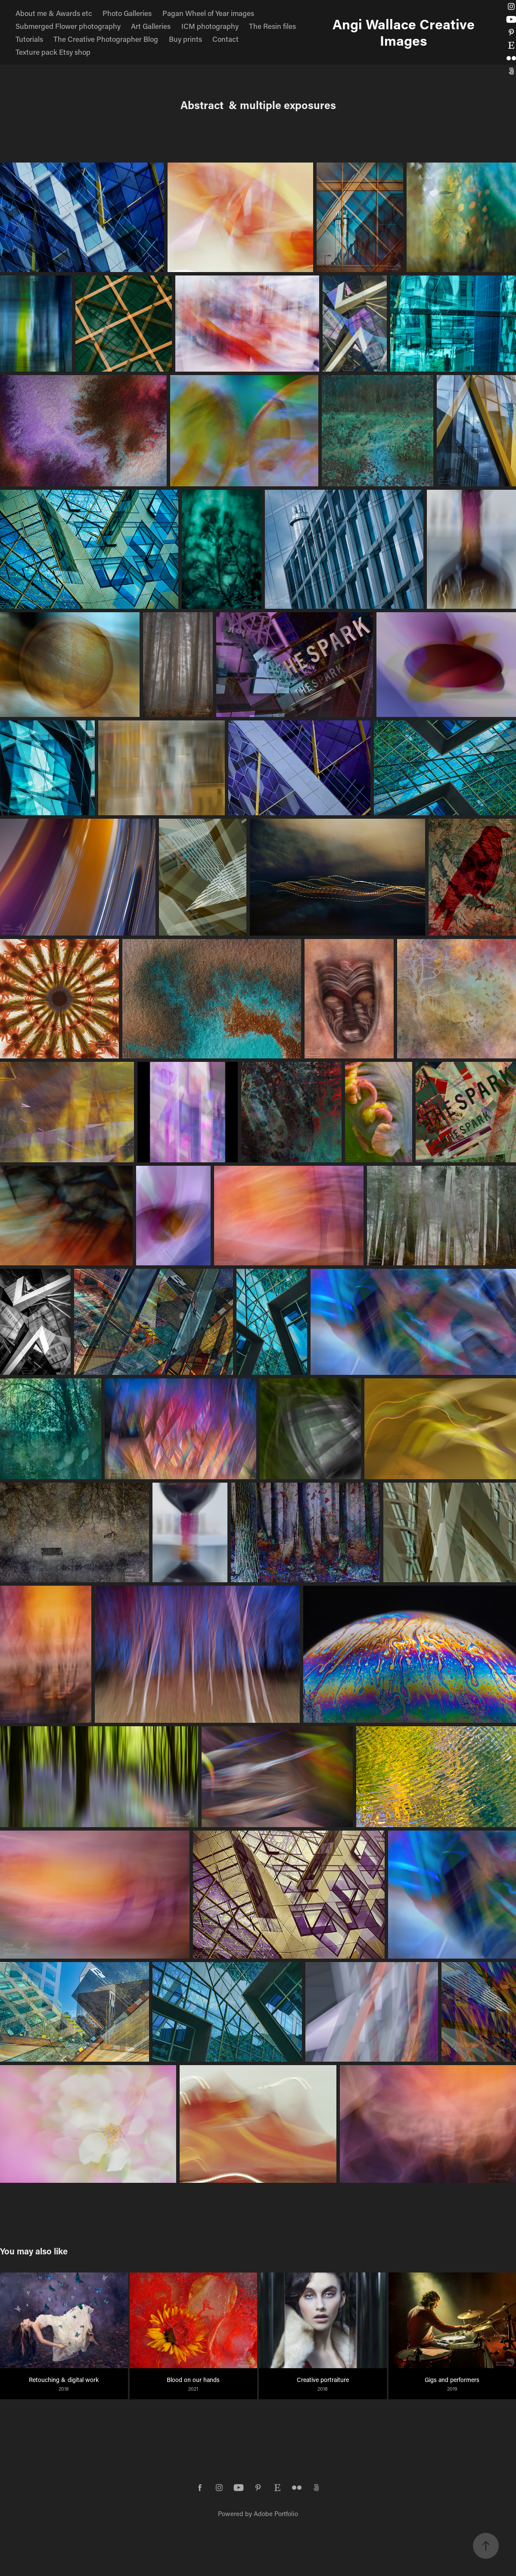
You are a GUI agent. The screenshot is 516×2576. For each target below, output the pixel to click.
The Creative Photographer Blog (105, 39)
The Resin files (272, 26)
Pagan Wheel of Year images (208, 13)
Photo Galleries (127, 13)
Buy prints (185, 39)
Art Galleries (151, 26)
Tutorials (29, 39)
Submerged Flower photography (68, 26)
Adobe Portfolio (276, 2513)
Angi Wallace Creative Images (407, 32)
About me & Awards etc (54, 13)
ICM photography (210, 26)
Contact (225, 39)
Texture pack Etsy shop (53, 51)
